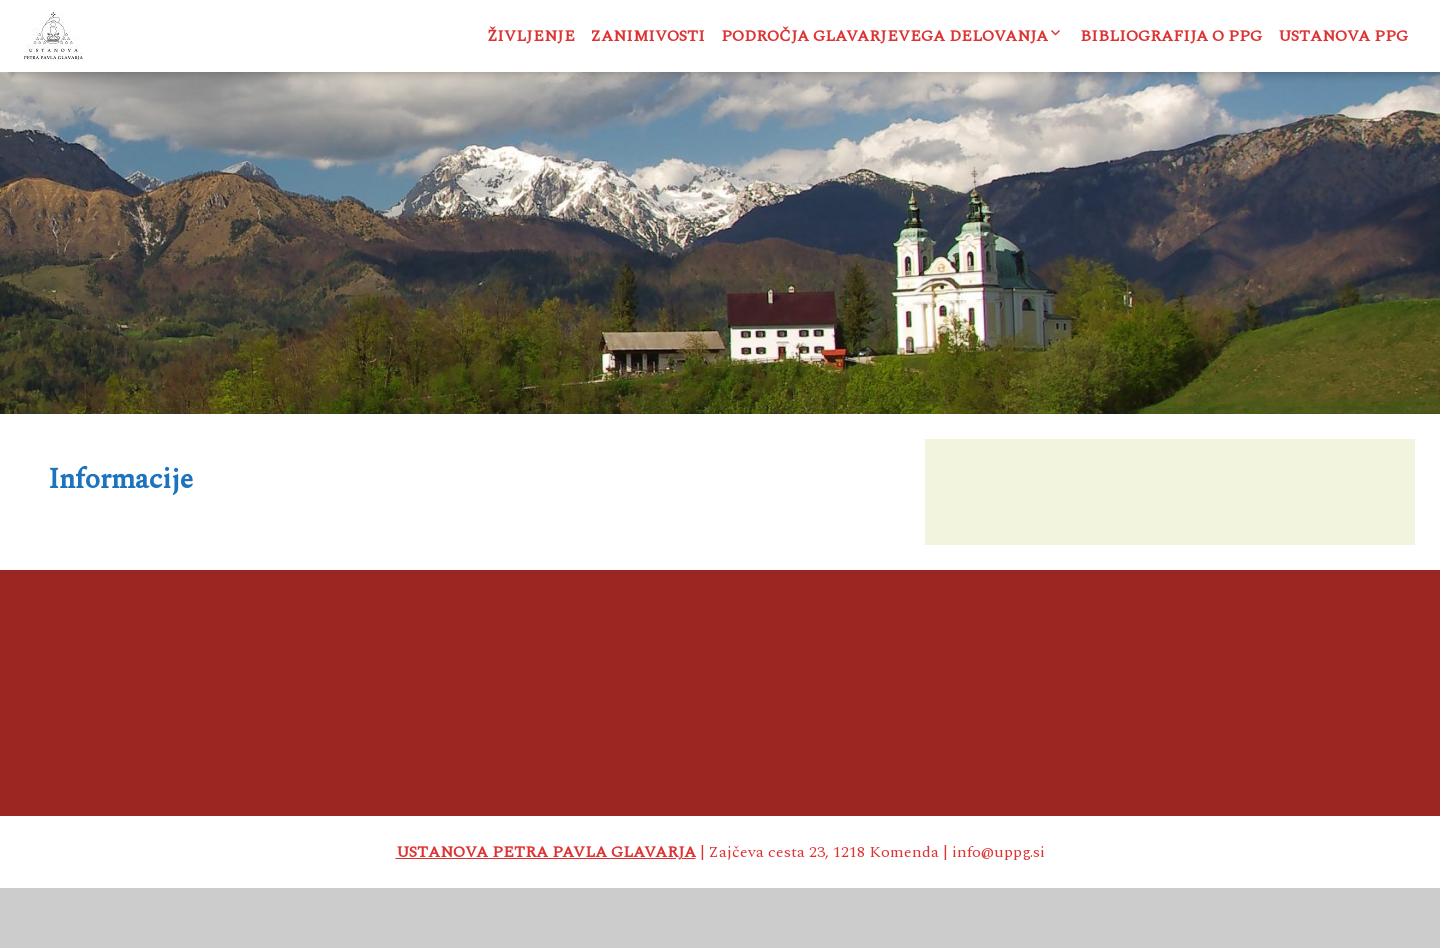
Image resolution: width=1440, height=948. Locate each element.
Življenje (531, 36)
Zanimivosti (648, 36)
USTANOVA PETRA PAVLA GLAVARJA (546, 912)
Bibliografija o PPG (1171, 36)
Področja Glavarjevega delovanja (884, 36)
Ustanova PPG (1343, 36)
